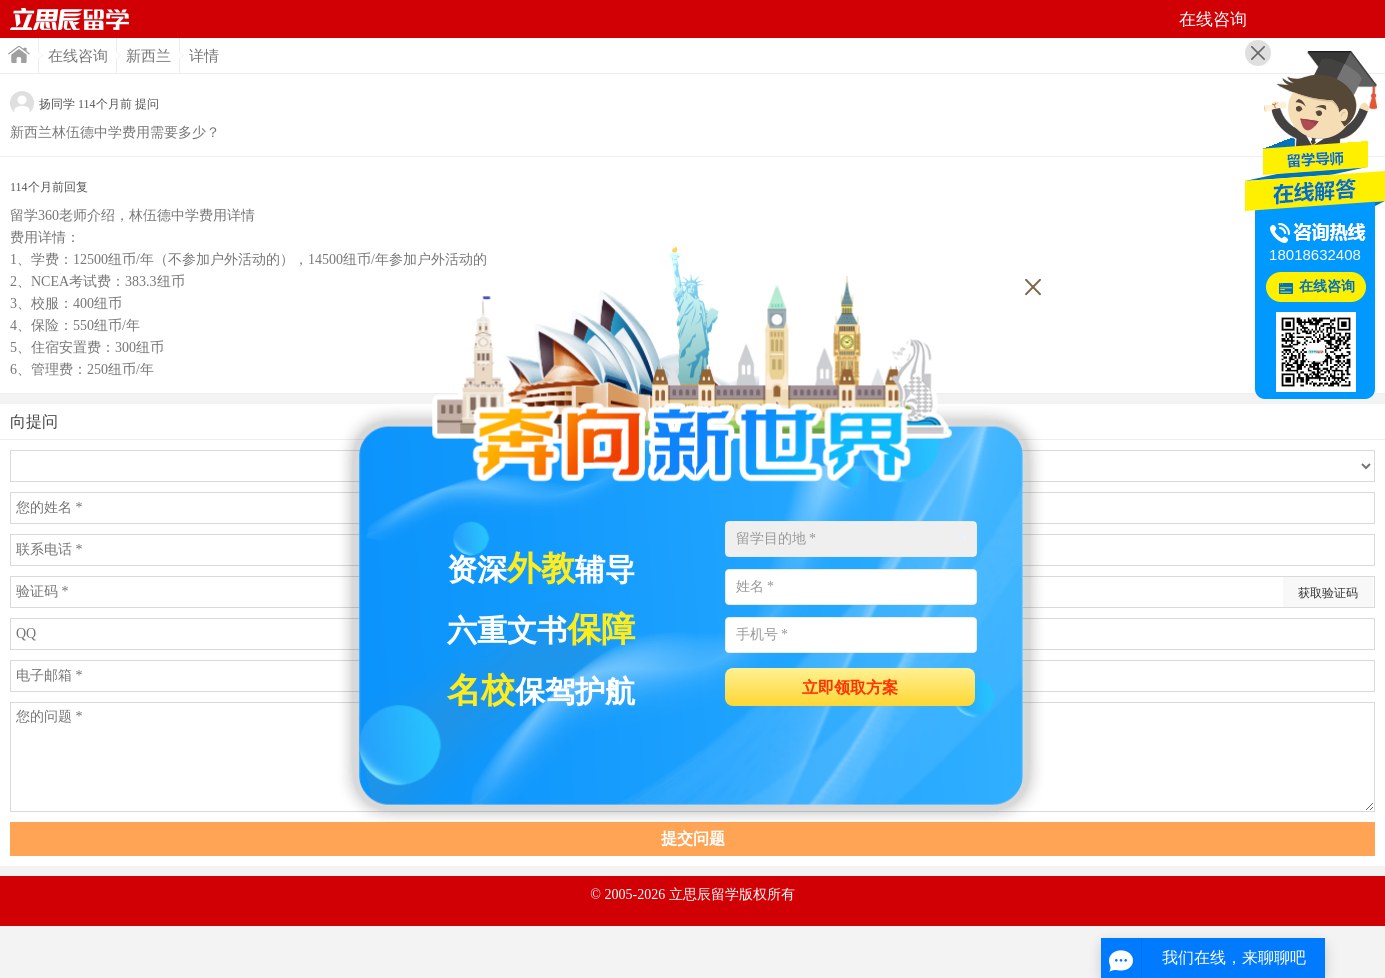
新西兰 (148, 56)
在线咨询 (78, 56)
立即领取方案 (850, 687)
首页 (70, 19)
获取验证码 (1328, 593)
